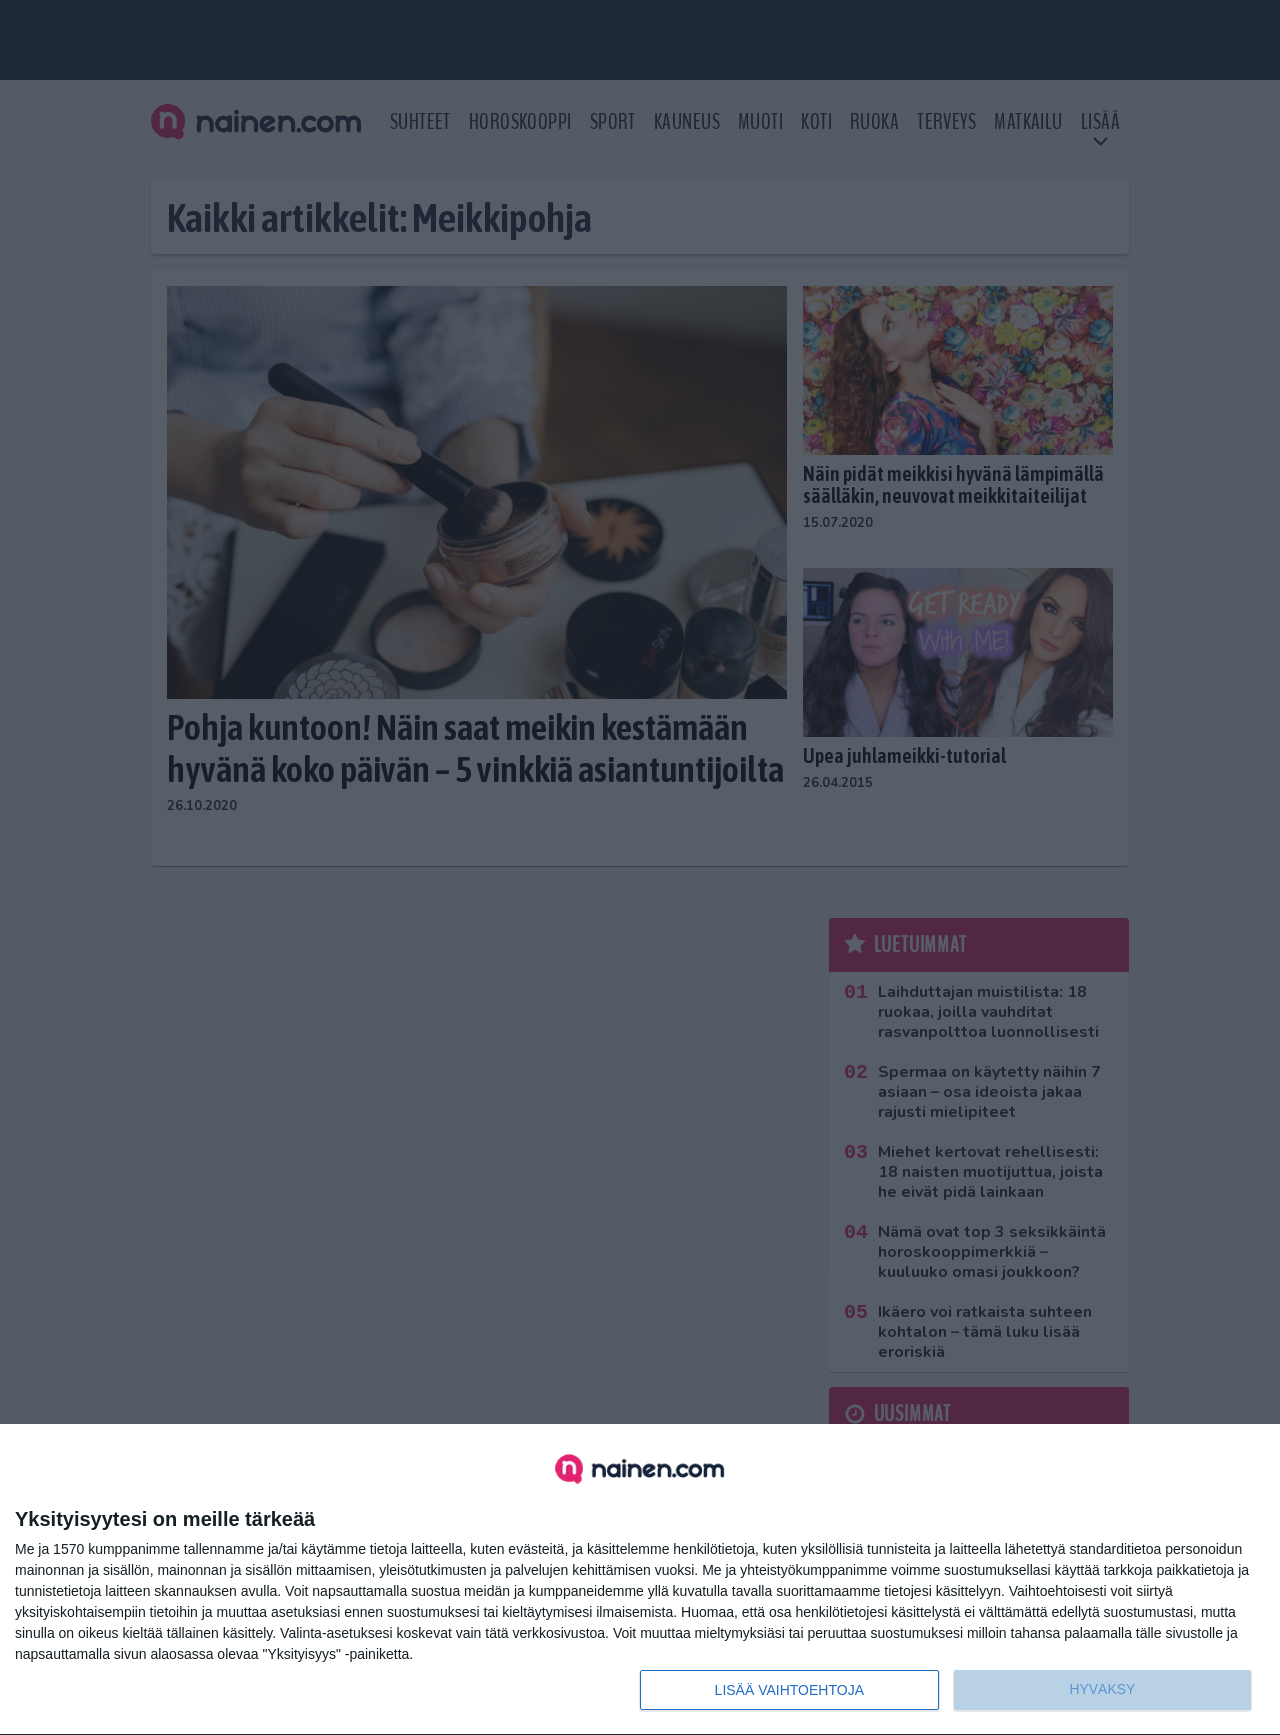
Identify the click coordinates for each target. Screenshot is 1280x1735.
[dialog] (640, 1580)
